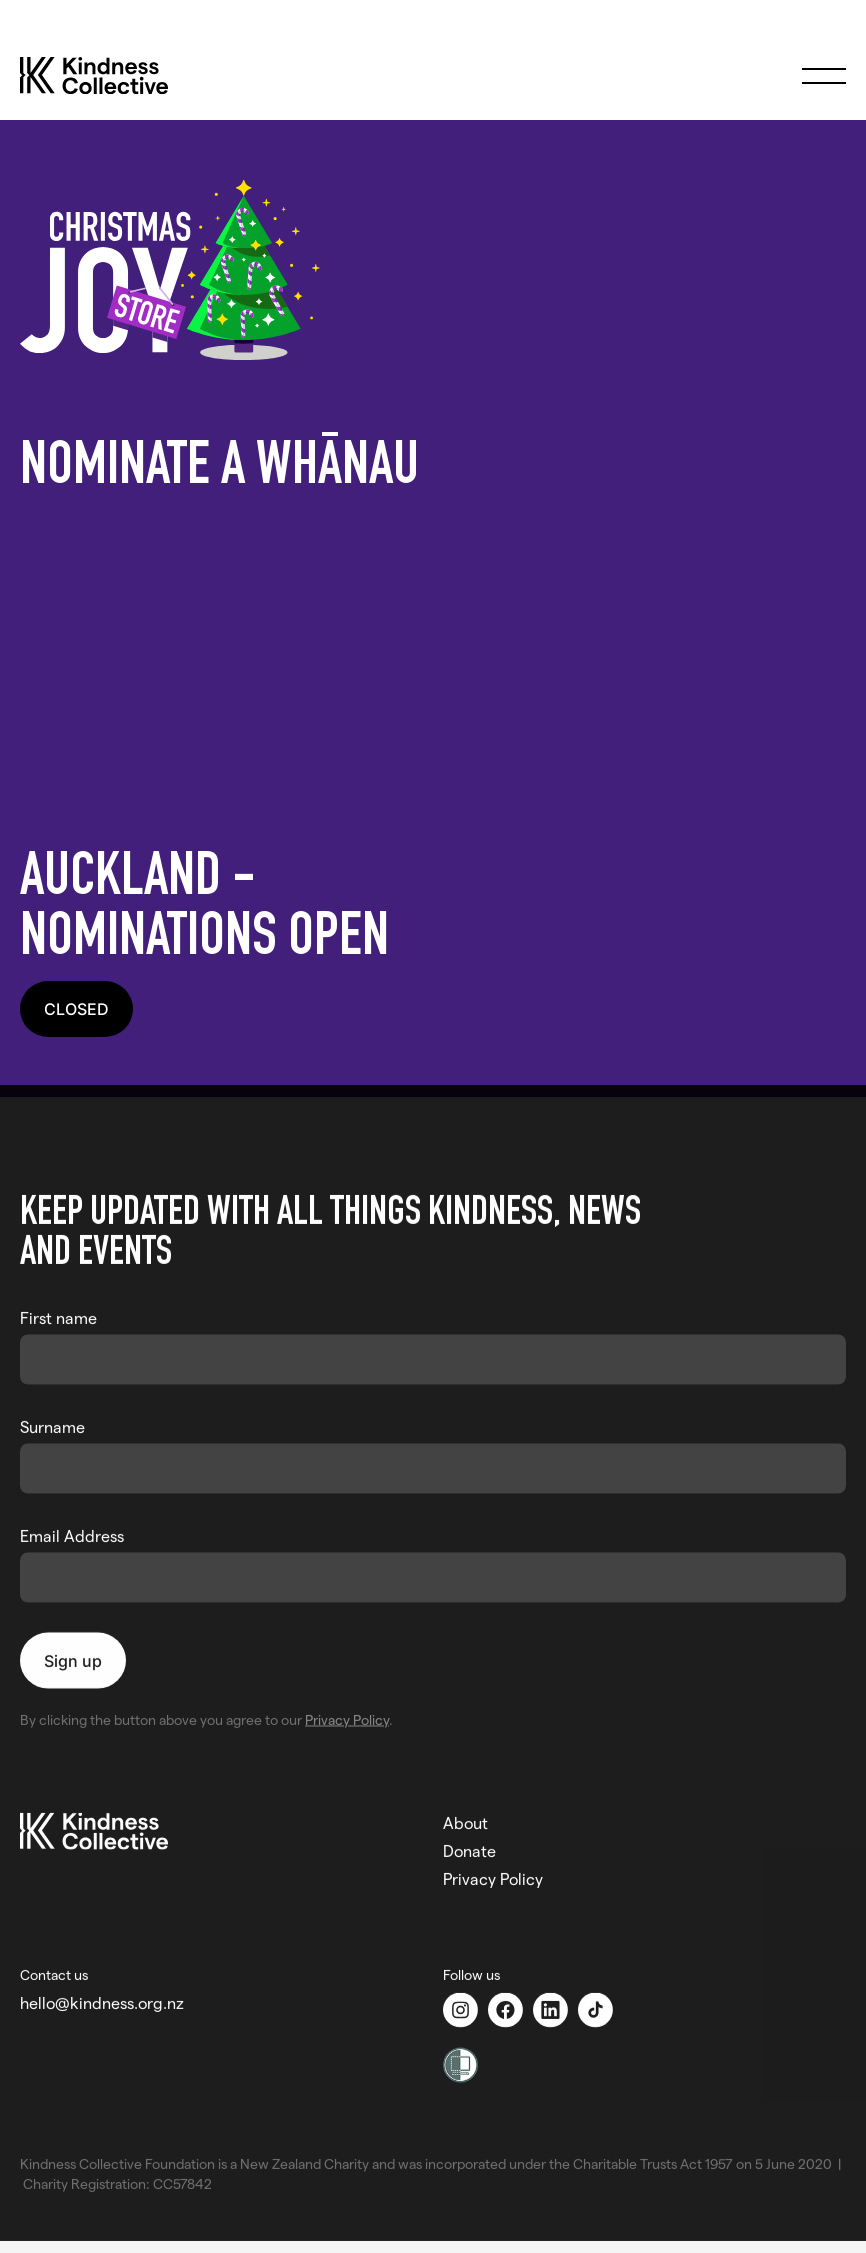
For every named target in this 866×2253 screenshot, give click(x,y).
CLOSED (76, 1009)
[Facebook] (510, 2002)
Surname (52, 1418)
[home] (114, 76)
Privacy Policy (347, 1711)
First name (58, 1309)
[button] (824, 76)
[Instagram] (465, 2002)
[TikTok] (600, 2002)
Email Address (72, 1527)
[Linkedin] (555, 2002)
